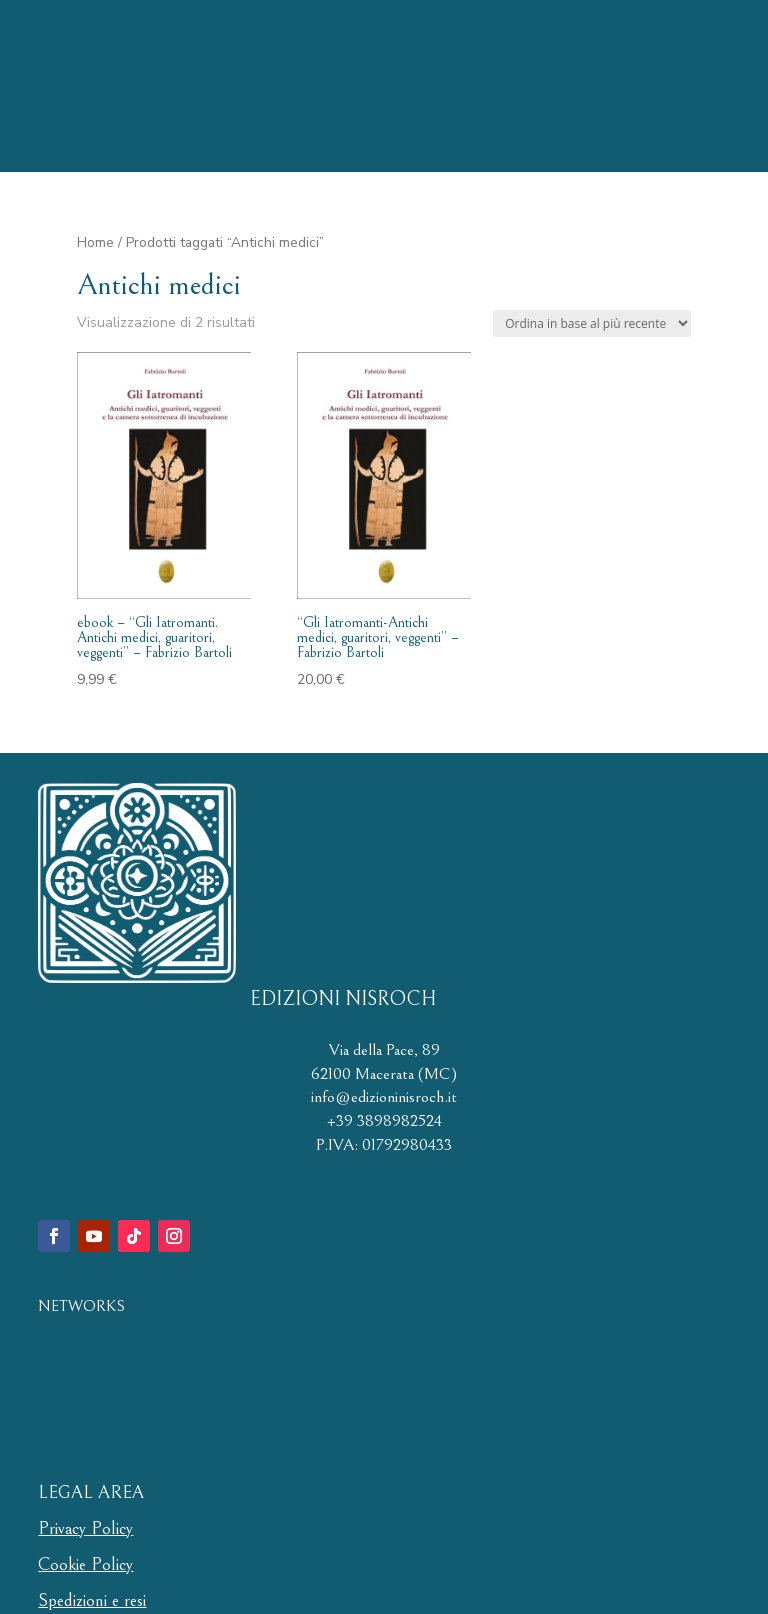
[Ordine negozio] (592, 323)
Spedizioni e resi (92, 1600)
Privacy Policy (85, 1528)
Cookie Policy (85, 1564)
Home (95, 242)
